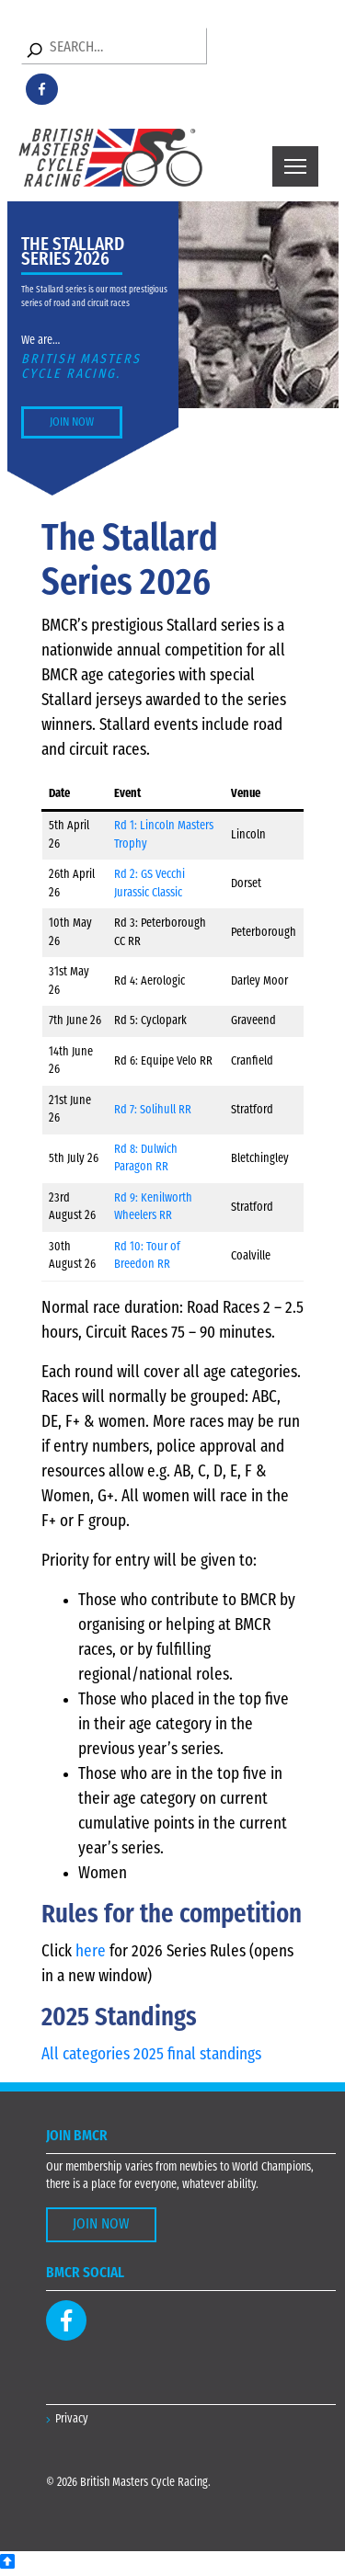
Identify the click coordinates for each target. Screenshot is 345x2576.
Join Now (72, 422)
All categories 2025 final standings (151, 2055)
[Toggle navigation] (295, 166)
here (90, 1952)
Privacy (71, 2419)
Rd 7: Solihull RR (152, 1110)
